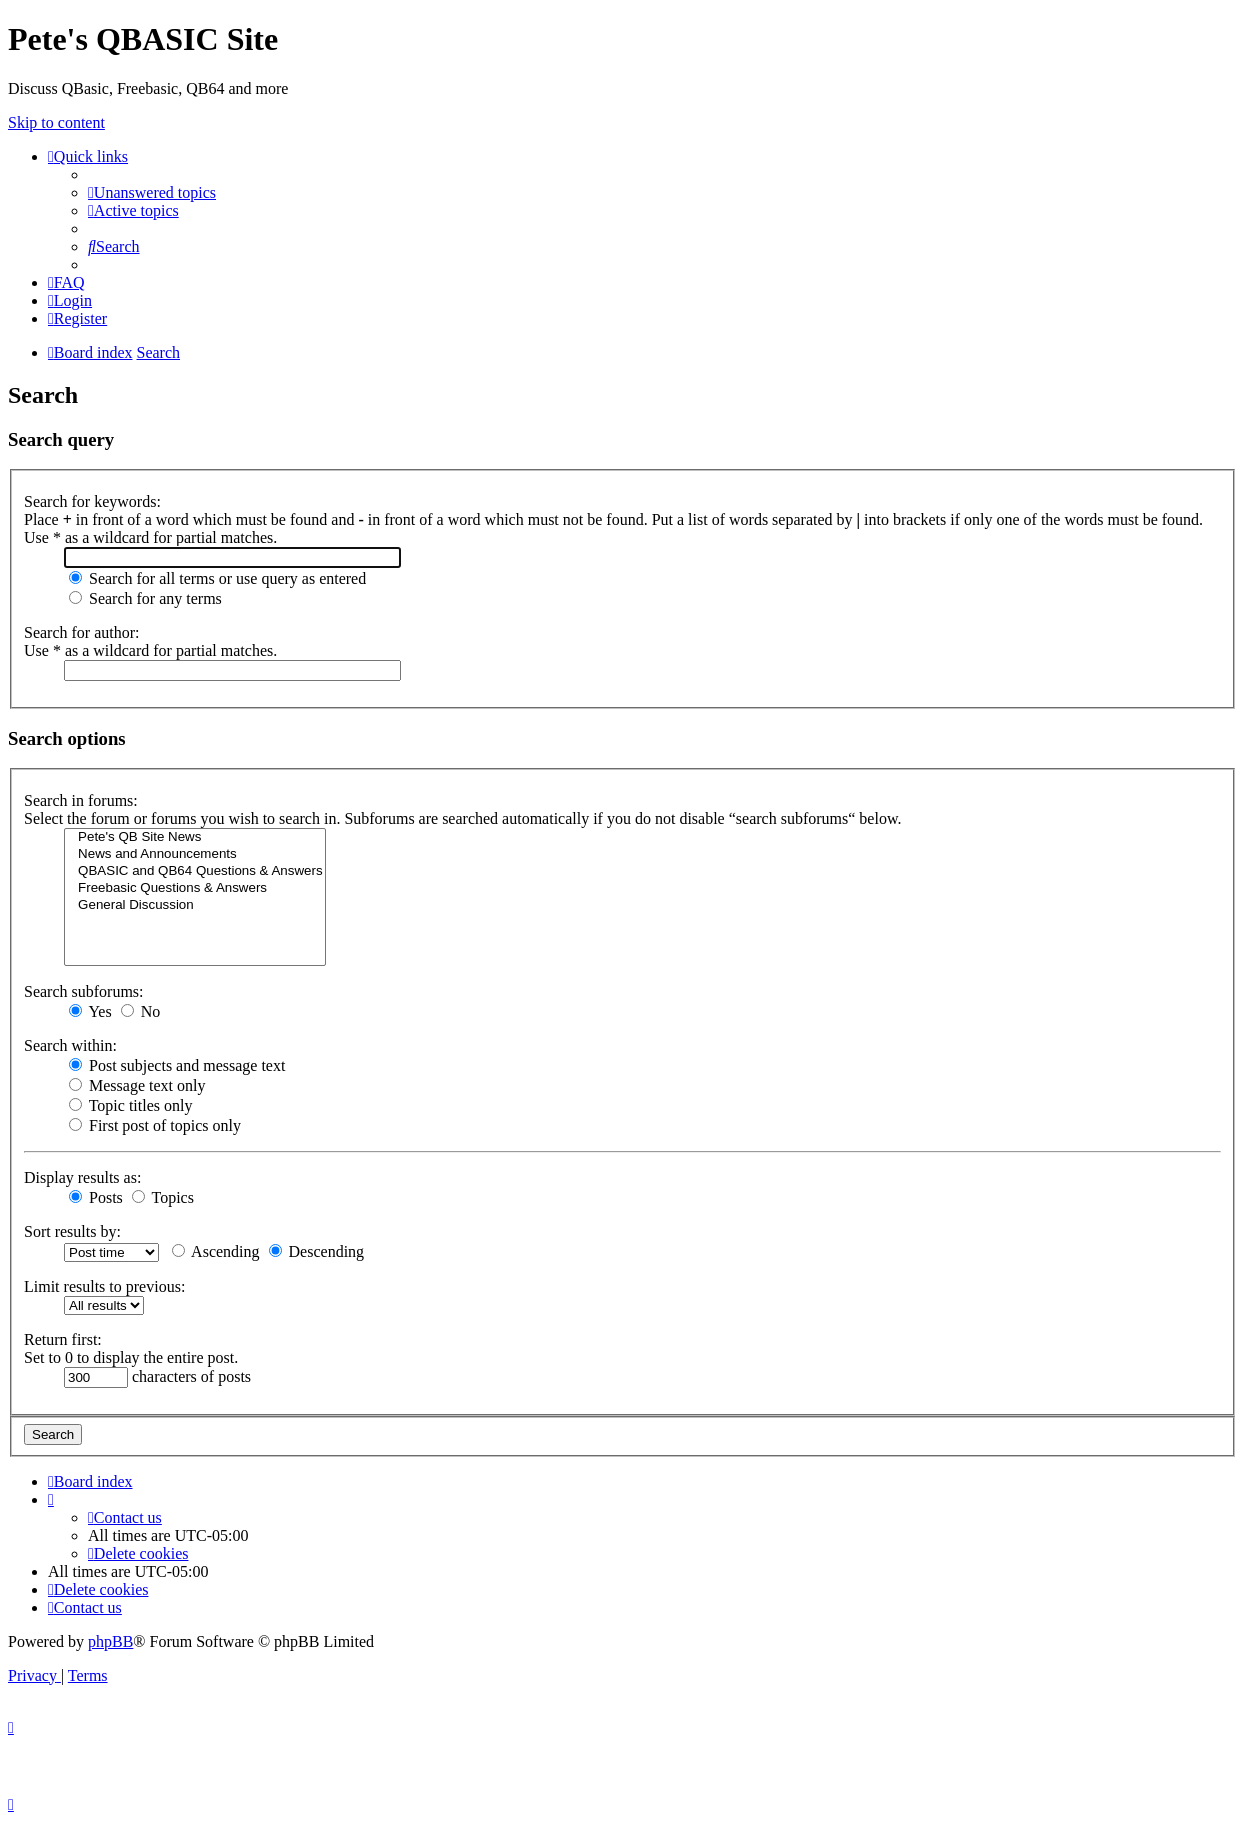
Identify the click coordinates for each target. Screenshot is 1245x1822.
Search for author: (82, 632)
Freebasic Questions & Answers (195, 888)
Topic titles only (130, 1105)
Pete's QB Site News (195, 837)
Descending (317, 1251)
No (141, 1011)
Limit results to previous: (104, 1286)
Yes (90, 1011)
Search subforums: (84, 991)
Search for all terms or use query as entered (217, 578)
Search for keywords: (92, 501)
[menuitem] (152, 192)
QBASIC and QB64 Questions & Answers (195, 871)
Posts (96, 1197)
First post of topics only (155, 1125)
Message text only (137, 1085)
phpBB (110, 1641)
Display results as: (82, 1177)
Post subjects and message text (177, 1065)
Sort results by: (72, 1231)
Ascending (216, 1251)
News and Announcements (195, 854)
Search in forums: (81, 800)
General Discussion (195, 905)
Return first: (63, 1339)
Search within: (70, 1045)
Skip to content (56, 122)
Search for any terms (145, 598)
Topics (163, 1197)
